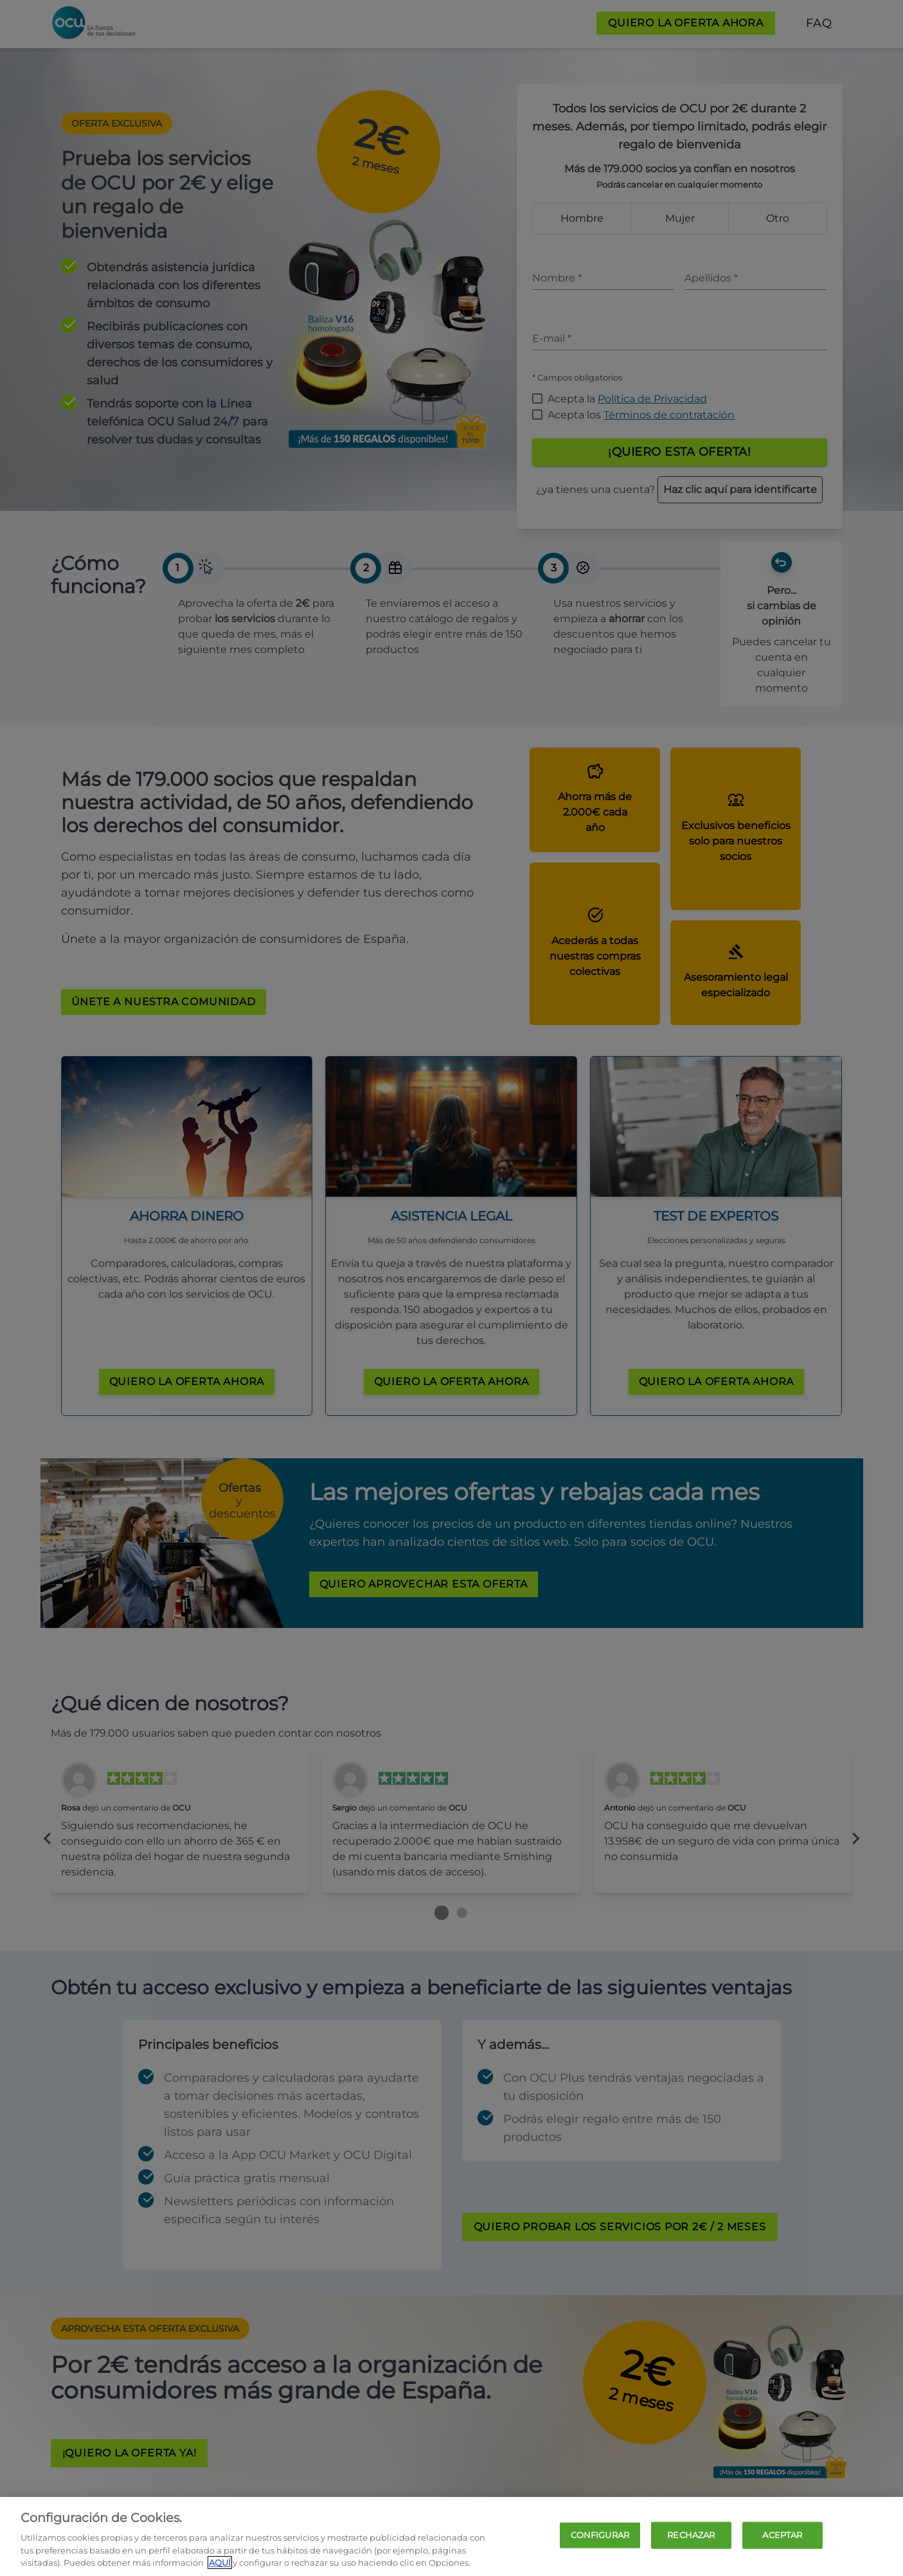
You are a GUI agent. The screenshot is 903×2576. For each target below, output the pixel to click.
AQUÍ (220, 2562)
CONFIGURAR (600, 2535)
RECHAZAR (691, 2535)
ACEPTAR (782, 2535)
